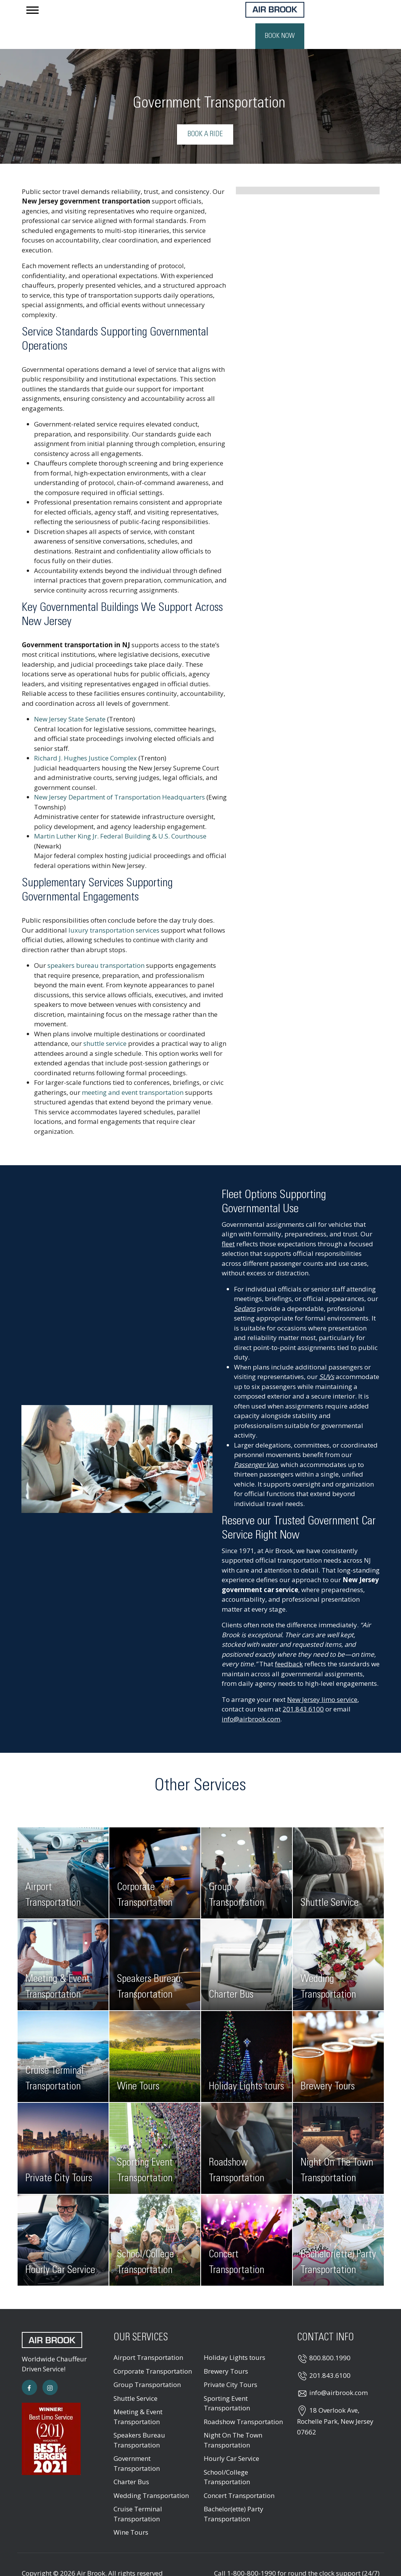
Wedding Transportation (151, 2472)
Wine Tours (131, 2508)
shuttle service (105, 1020)
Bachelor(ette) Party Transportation (233, 2490)
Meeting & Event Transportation (138, 2393)
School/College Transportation (227, 2453)
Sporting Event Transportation (227, 2380)
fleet (228, 1220)
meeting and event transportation (132, 1069)
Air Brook (91, 2549)
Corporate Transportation (153, 2347)
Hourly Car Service (231, 2435)
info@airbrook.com (251, 1695)
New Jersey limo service (322, 1676)
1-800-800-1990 (251, 2549)
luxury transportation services (113, 906)
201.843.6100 (303, 1685)
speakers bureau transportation (95, 942)
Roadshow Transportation (243, 2398)
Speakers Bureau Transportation (139, 2416)
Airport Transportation (148, 2334)
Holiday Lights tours (234, 2334)
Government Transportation (137, 2440)
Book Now (355, 13)
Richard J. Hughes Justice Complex (85, 735)
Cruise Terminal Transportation (138, 2490)
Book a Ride (205, 110)
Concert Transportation (239, 2472)
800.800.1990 (330, 2334)
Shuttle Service (135, 2375)
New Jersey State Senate (70, 696)
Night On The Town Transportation (233, 2416)
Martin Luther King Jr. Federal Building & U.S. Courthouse (120, 813)
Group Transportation (147, 2361)
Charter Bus (131, 2458)
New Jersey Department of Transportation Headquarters (119, 774)
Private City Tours (230, 2361)
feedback (289, 1640)
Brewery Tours (226, 2347)
